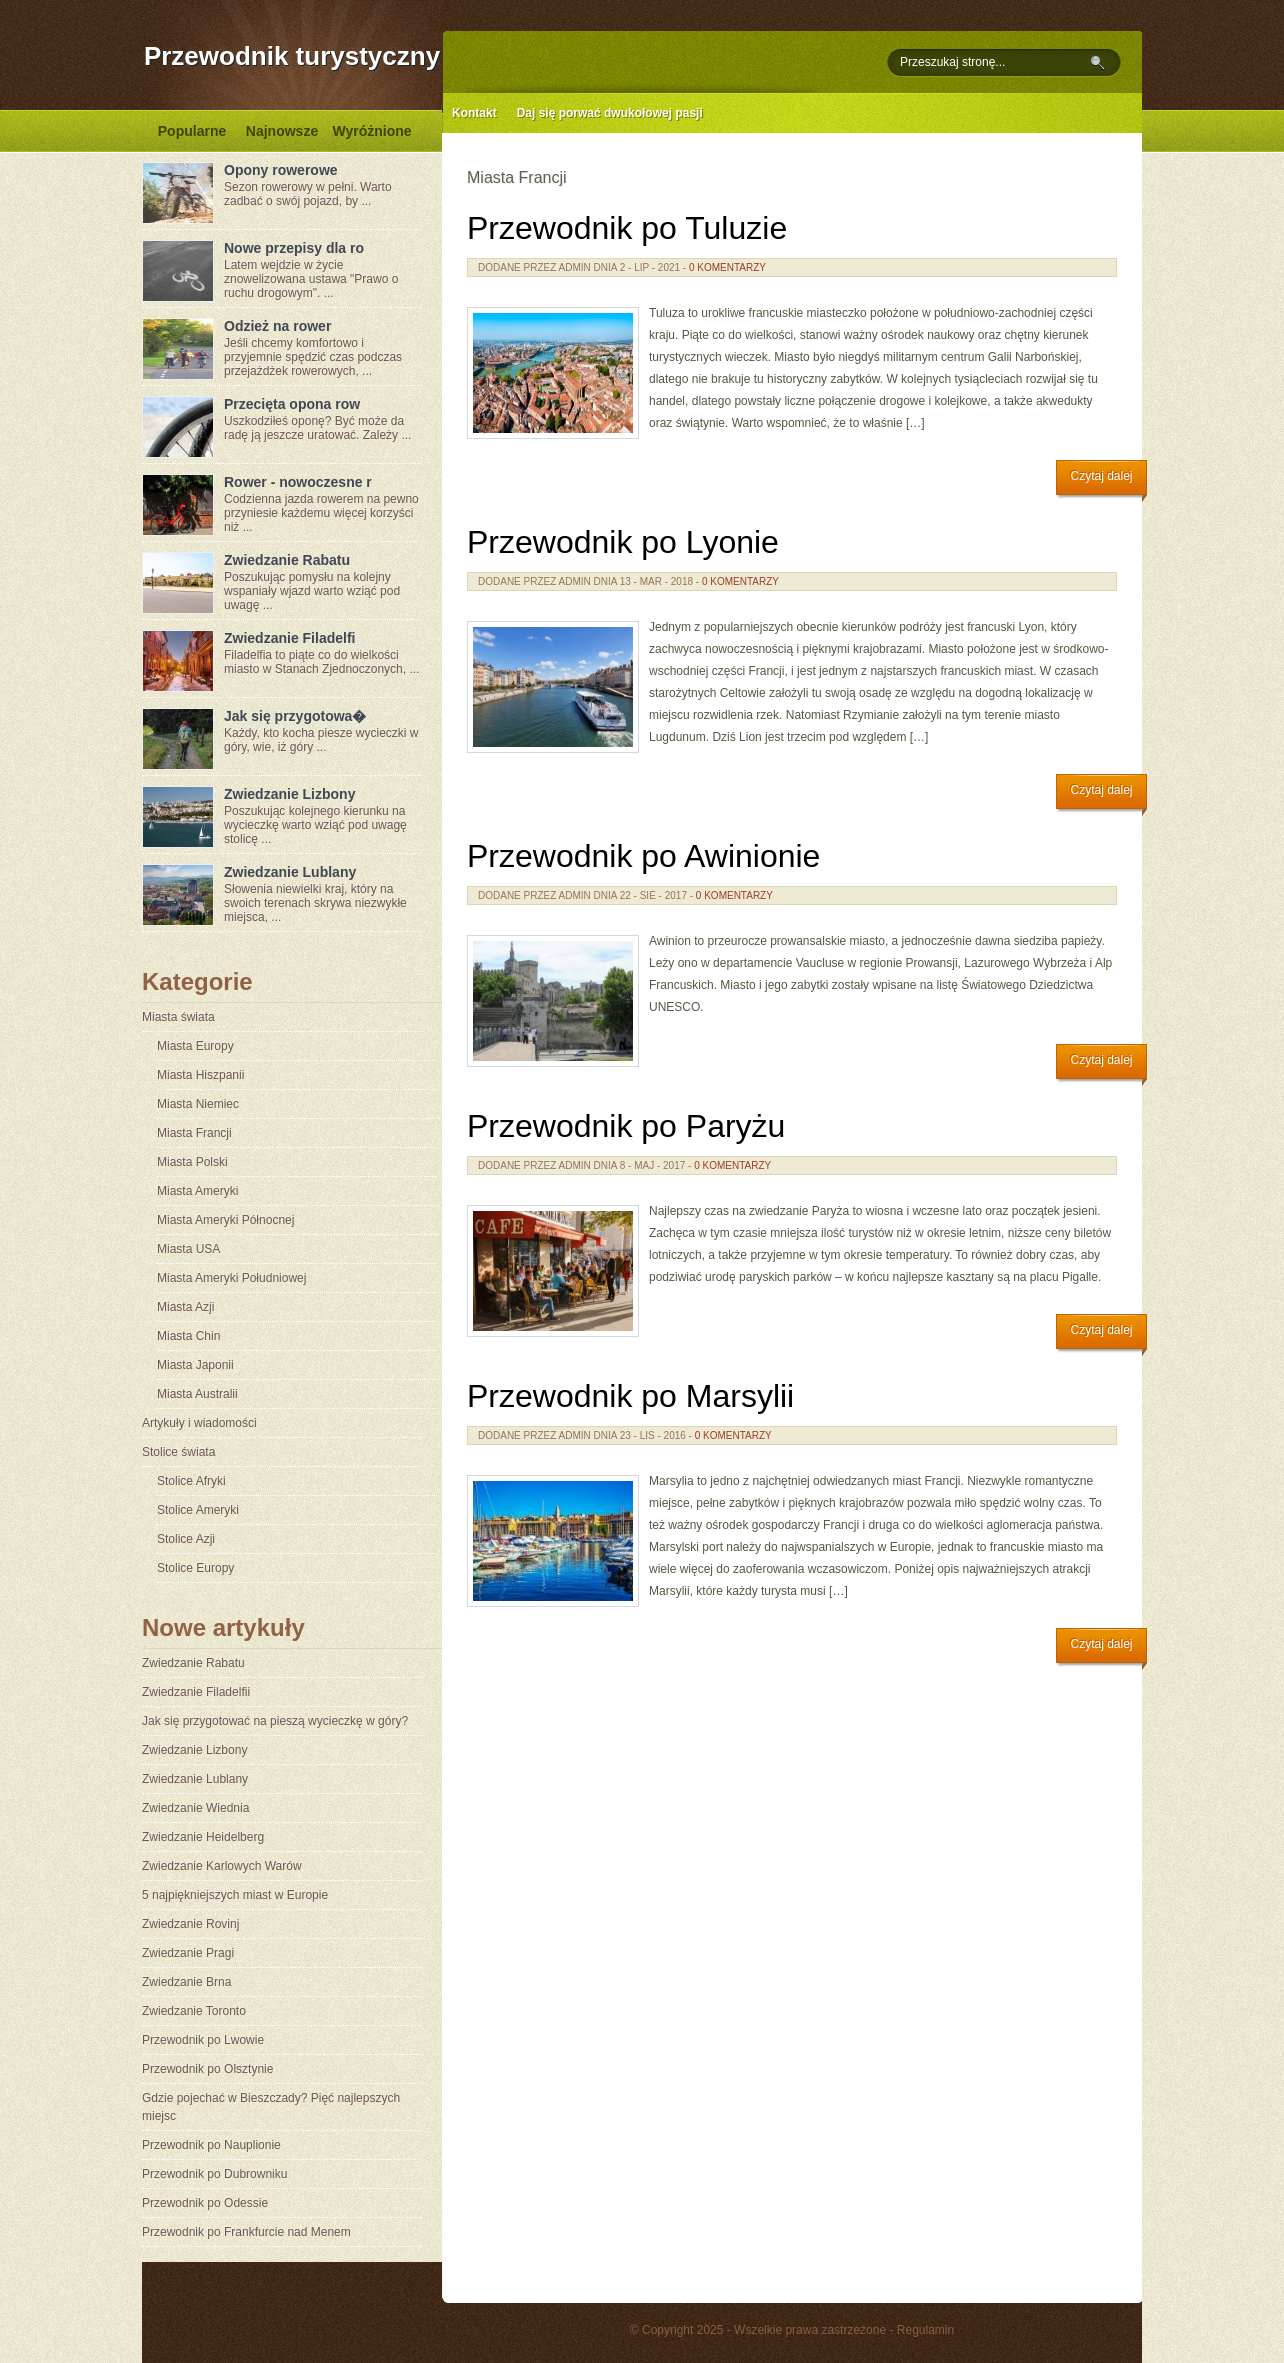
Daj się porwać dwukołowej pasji (610, 113)
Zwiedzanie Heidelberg (203, 1837)
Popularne (192, 131)
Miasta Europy (195, 1046)
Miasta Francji (194, 1133)
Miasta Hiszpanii (200, 1075)
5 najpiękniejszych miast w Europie (235, 1895)
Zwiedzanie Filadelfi (289, 638)
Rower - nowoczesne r (298, 482)
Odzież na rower (277, 326)
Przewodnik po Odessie (205, 2203)
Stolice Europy (195, 1568)
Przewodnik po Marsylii (630, 1396)
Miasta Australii (197, 1394)
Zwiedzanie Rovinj (190, 1924)
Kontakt (474, 113)
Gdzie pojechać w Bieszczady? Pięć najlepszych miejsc (271, 2107)
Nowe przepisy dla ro (294, 248)
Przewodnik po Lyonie (623, 542)
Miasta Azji (185, 1307)
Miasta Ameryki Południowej (231, 1278)
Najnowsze (282, 131)
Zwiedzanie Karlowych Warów (222, 1866)
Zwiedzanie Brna (186, 1982)
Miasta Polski (192, 1162)
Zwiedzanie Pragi (188, 1953)
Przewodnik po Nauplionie (211, 2145)
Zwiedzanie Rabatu (287, 560)
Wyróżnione (371, 131)
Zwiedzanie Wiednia (195, 1808)
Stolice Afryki (191, 1481)
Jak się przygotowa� (295, 716)
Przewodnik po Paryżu (626, 1126)
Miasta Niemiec (198, 1104)
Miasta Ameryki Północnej (225, 1220)
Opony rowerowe (281, 170)
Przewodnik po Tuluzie (627, 228)
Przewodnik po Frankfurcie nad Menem (246, 2232)
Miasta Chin (188, 1336)
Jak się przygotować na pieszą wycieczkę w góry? (275, 1721)
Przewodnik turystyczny (292, 56)
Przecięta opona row (292, 404)
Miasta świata (178, 1017)
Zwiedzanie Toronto (194, 2011)
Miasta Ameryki (197, 1191)
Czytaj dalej (1101, 476)
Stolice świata (178, 1452)
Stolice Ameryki (198, 1510)
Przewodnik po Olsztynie (207, 2069)
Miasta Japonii (195, 1365)
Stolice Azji (186, 1539)
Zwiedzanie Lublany (290, 872)
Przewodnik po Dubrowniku (214, 2174)
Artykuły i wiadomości (199, 1423)
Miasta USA (188, 1249)
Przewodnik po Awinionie (643, 856)
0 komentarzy (727, 267)
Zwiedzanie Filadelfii (196, 1692)
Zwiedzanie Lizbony (289, 794)
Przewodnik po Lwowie (203, 2040)
